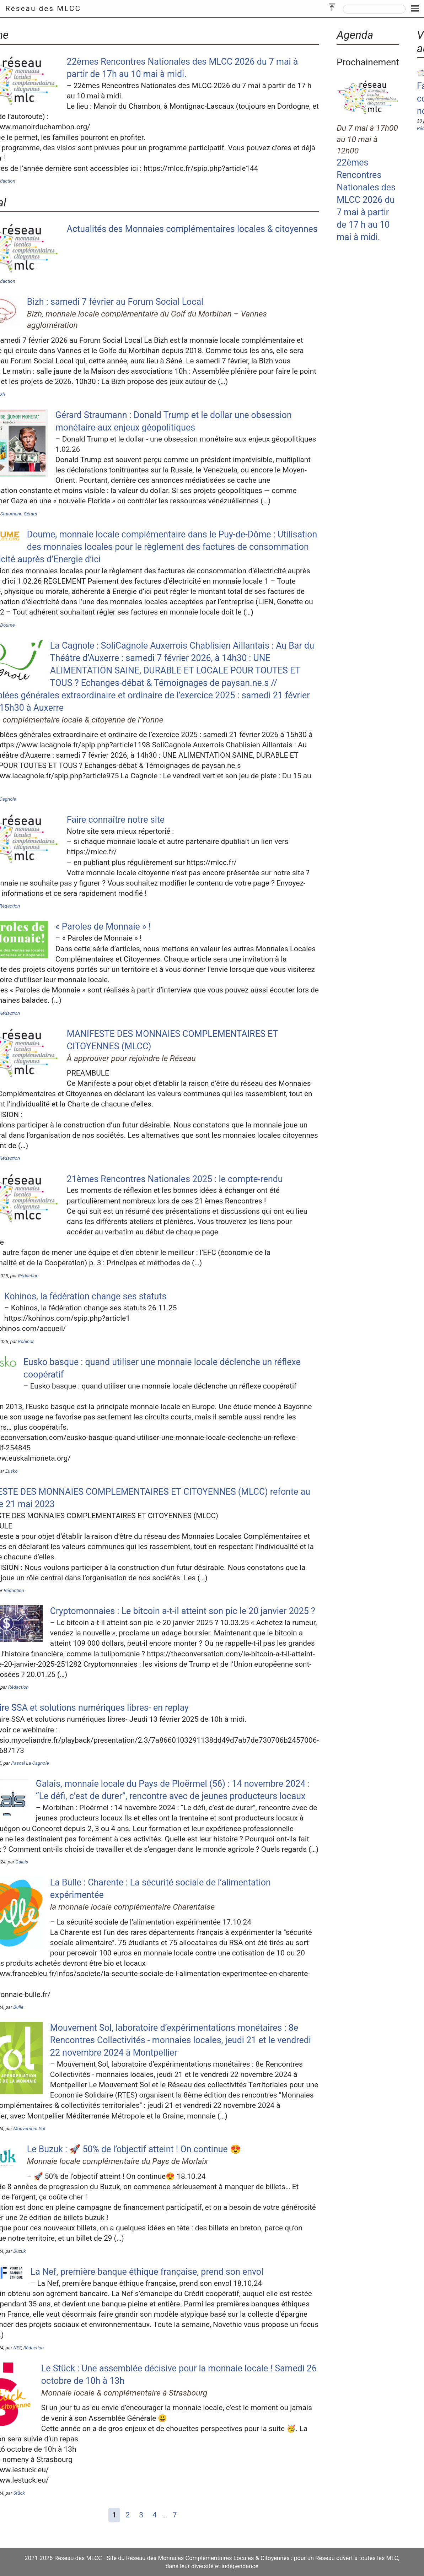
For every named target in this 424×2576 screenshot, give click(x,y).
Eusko (11, 1471)
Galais (21, 1862)
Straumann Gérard (18, 513)
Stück (19, 2493)
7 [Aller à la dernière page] (175, 2515)
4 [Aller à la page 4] (154, 2515)
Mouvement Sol (29, 2128)
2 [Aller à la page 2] (128, 2515)
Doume (7, 625)
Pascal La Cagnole (30, 1763)
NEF (17, 2347)
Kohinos (26, 1341)
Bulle (18, 2007)
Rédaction (28, 1275)
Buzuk (19, 2251)
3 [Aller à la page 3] (141, 2515)
